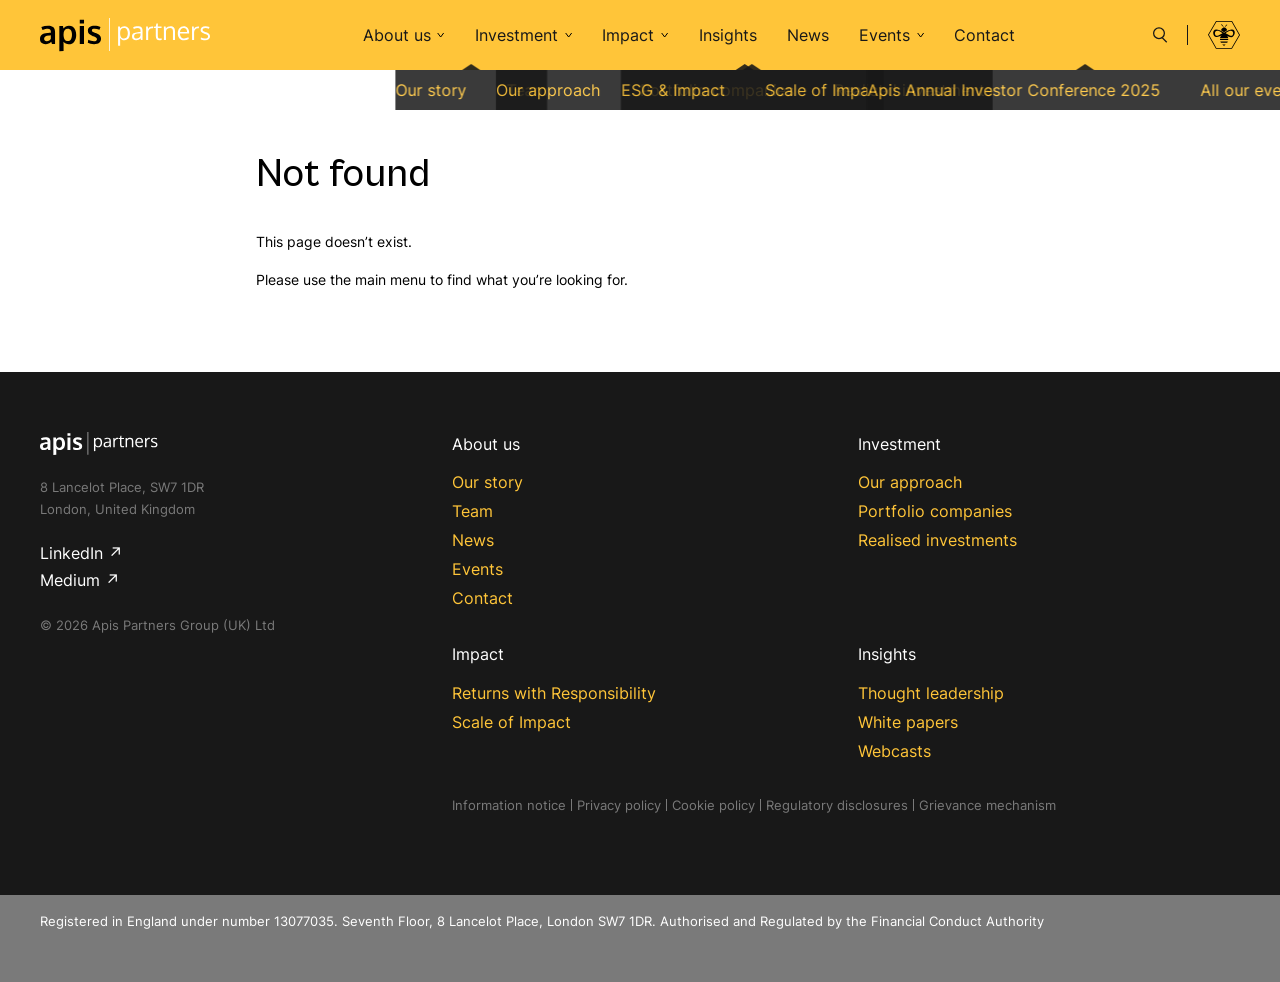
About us (397, 35)
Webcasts (894, 751)
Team (472, 511)
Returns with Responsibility (554, 693)
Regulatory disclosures (837, 805)
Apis (125, 35)
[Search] (1160, 35)
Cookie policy (713, 805)
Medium (70, 580)
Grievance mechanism (987, 805)
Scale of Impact (511, 722)
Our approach (910, 482)
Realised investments (937, 540)
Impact (628, 35)
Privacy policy (619, 805)
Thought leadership (931, 693)
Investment (516, 35)
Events (884, 35)
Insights (728, 35)
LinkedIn (71, 553)
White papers (908, 722)
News (808, 35)
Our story (487, 482)
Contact (984, 35)
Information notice (509, 805)
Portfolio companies (935, 511)
